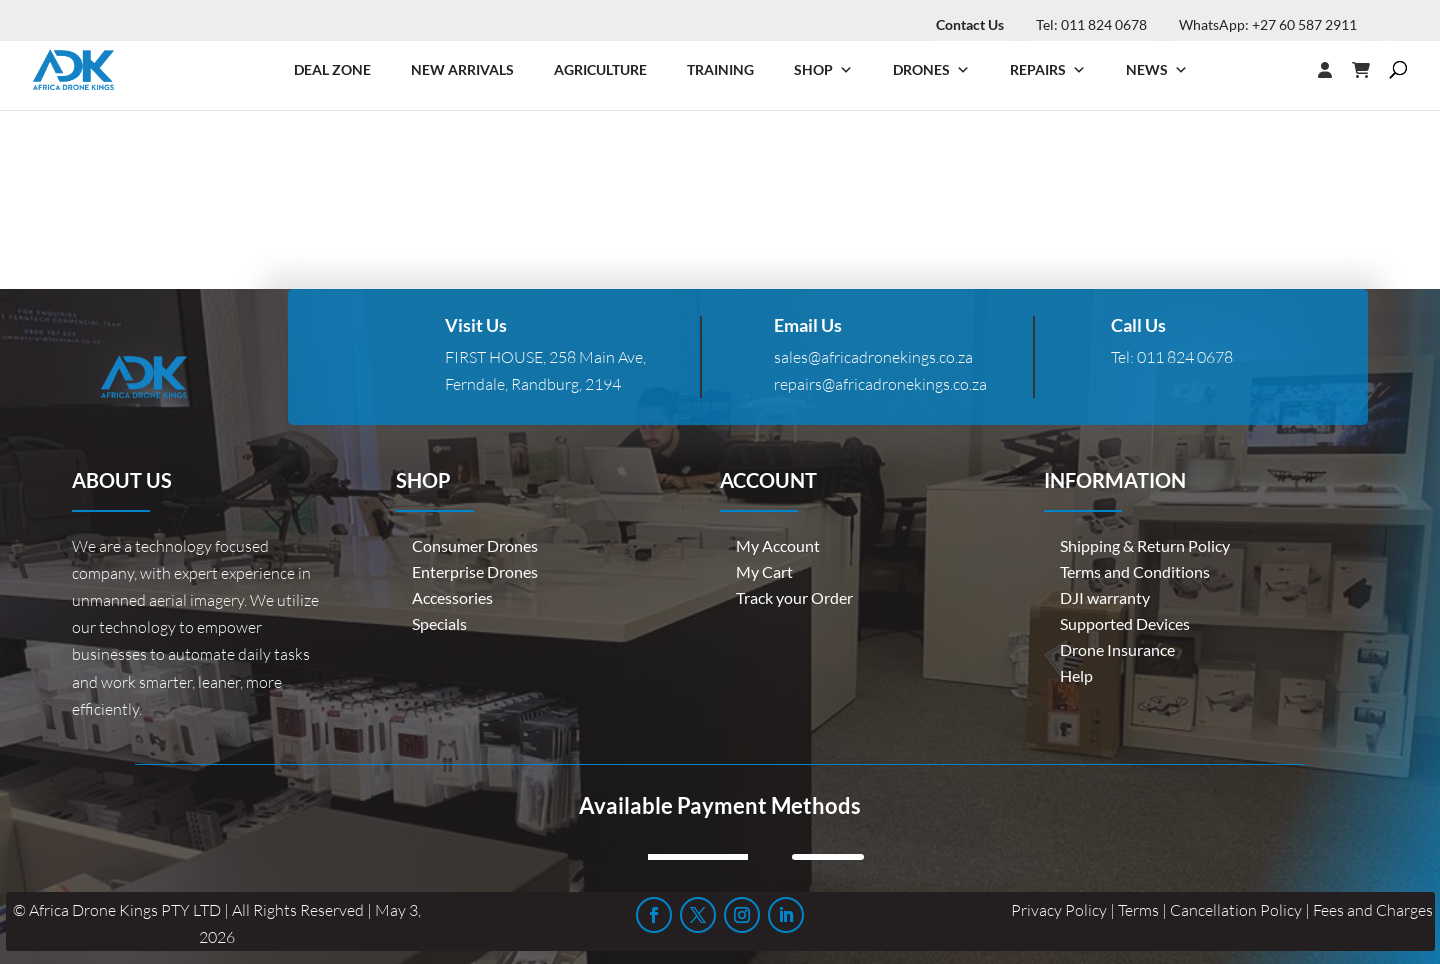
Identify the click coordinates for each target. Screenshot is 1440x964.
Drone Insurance (1117, 649)
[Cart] (1371, 70)
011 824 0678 (1185, 357)
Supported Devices (1125, 623)
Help (1076, 675)
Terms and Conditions (1135, 571)
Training (720, 69)
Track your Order (794, 597)
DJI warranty (1105, 597)
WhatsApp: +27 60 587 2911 (1268, 24)
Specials (439, 623)
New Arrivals (462, 69)
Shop (823, 70)
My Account (778, 545)
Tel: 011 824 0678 (1091, 24)
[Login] (1285, 70)
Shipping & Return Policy (1145, 545)
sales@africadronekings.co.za (873, 357)
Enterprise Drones (475, 571)
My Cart (764, 571)
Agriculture (600, 69)
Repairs (1048, 70)
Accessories (452, 597)
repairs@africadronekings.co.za (880, 384)
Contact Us (970, 24)
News (1157, 70)
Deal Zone (332, 69)
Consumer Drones (475, 545)
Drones (931, 70)
